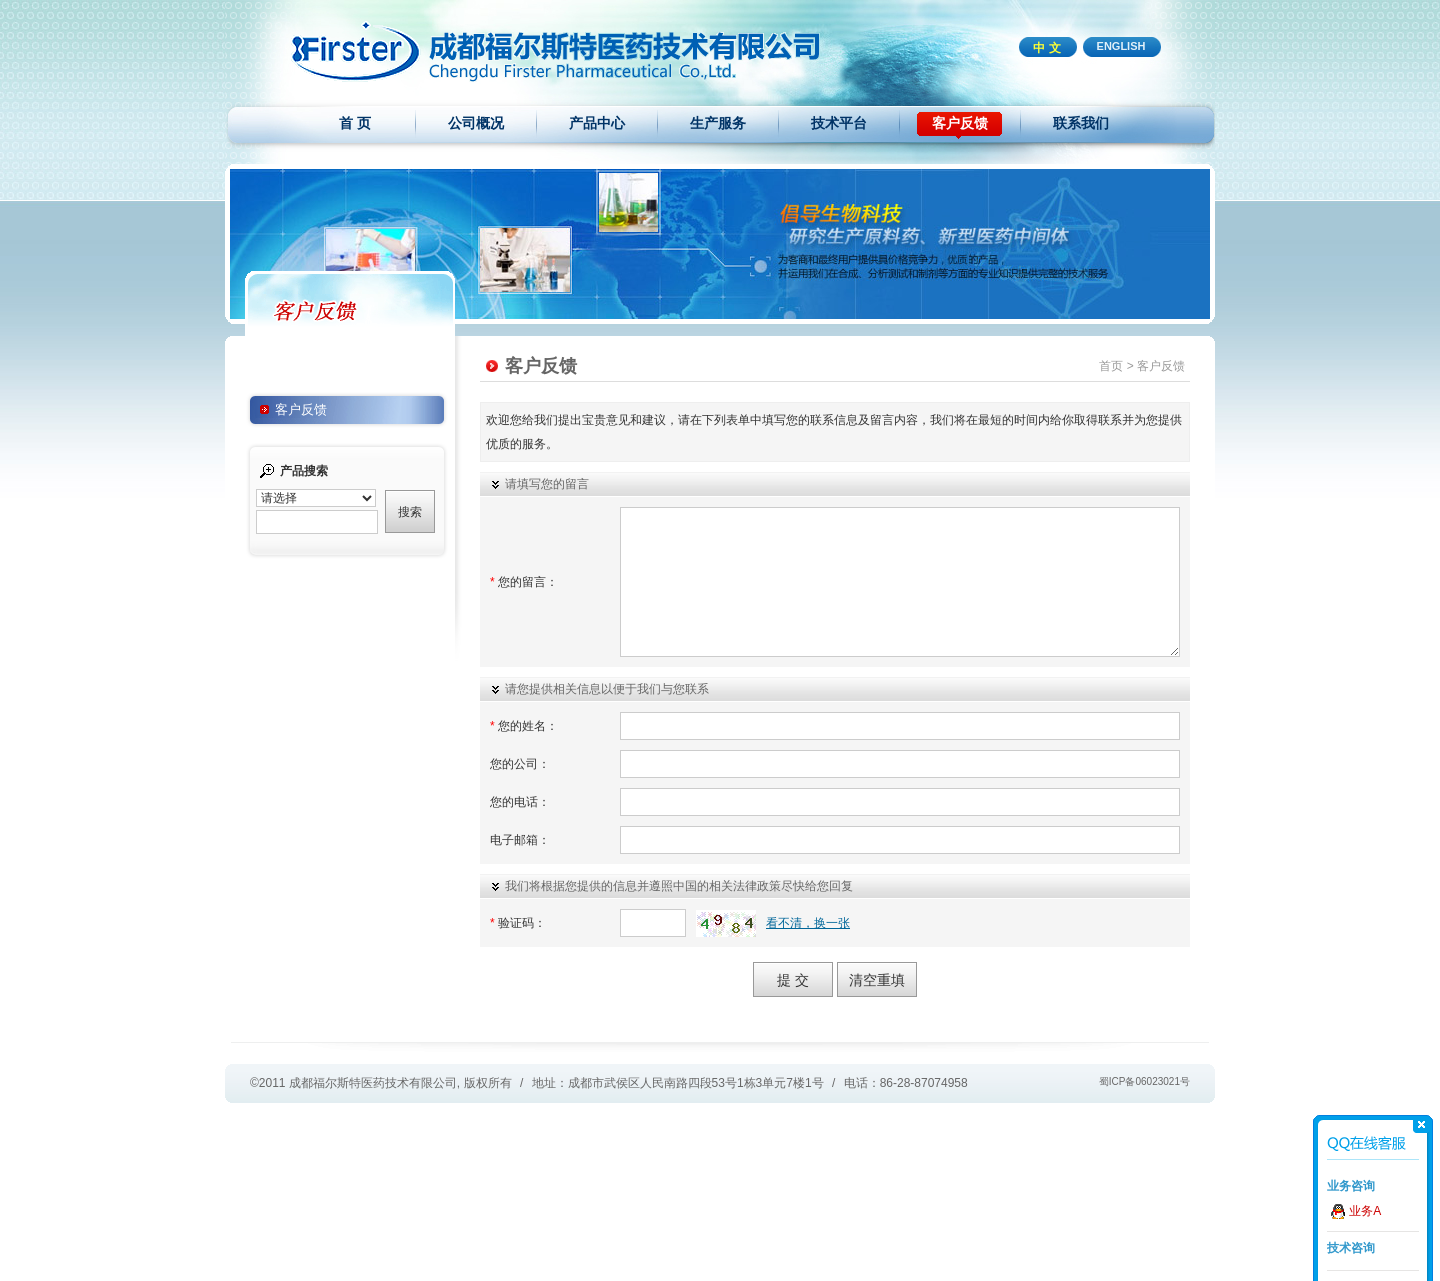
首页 (1111, 366)
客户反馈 (960, 123)
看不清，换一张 (808, 923)
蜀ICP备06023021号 (1144, 1081)
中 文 (1046, 48)
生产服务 (718, 123)
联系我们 (1081, 123)
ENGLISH (1121, 46)
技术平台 (839, 123)
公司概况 (476, 123)
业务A (1365, 1211)
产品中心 (597, 123)
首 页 (355, 123)
